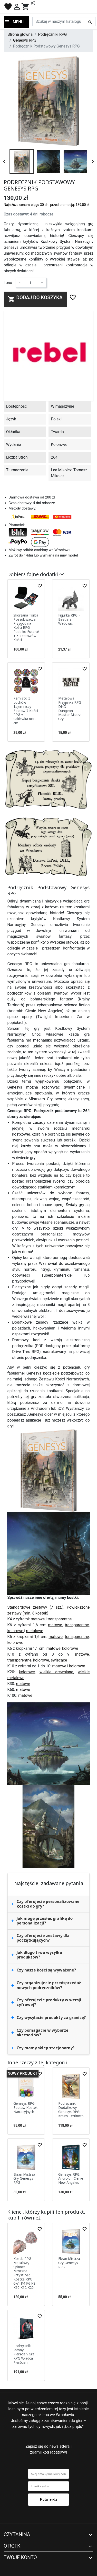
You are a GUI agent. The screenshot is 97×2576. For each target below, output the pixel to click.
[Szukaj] (64, 21)
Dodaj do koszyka (35, 299)
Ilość (8, 282)
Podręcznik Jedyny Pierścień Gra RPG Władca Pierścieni (23, 2353)
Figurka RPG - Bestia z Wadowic (69, 619)
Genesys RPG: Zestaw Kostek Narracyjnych (25, 2107)
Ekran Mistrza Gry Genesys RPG (24, 2178)
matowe (38, 1619)
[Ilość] (30, 282)
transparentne (60, 1619)
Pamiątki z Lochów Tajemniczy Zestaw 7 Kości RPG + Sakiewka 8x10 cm (25, 710)
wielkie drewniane (56, 1672)
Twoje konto (20, 2557)
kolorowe (15, 1630)
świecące (59, 1660)
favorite (8, 6)
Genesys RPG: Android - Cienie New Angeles (70, 2178)
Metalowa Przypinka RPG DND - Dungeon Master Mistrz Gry (69, 708)
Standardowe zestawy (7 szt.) (35, 1607)
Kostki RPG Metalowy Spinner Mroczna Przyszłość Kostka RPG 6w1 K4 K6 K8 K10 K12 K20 (24, 2273)
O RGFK (12, 2546)
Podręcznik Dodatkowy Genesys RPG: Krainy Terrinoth (71, 2109)
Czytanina (17, 2534)
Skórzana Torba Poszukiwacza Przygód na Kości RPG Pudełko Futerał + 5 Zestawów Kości (26, 627)
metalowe (34, 1630)
